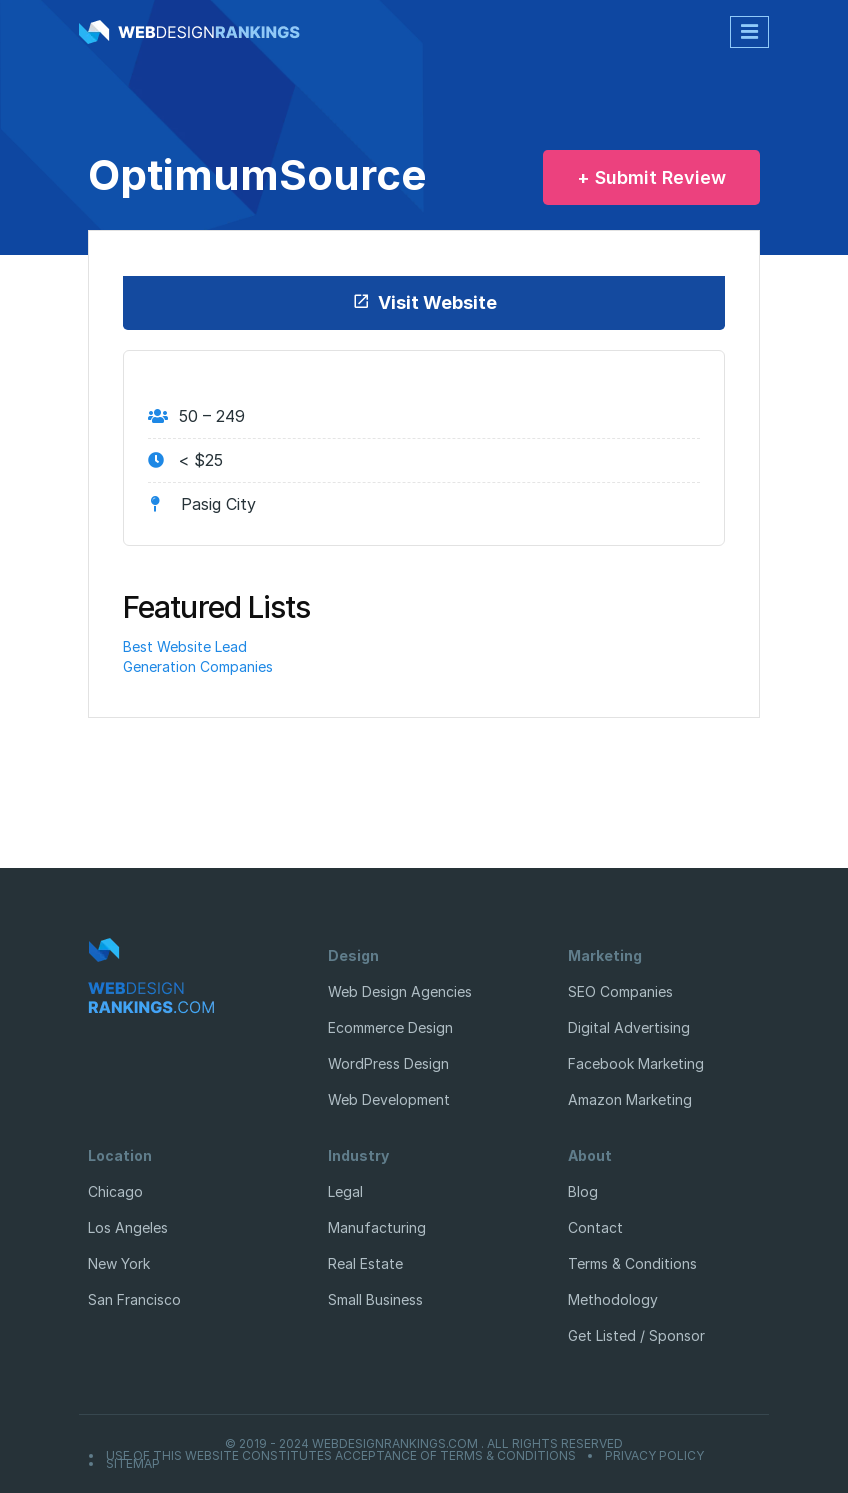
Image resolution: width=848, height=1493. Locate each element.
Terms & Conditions (632, 1263)
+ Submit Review (651, 177)
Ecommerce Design (390, 1027)
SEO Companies (620, 991)
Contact (595, 1227)
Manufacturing (377, 1227)
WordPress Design (388, 1063)
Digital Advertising (629, 1027)
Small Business (375, 1299)
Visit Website (424, 302)
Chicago (115, 1191)
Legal (345, 1191)
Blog (583, 1191)
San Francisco (134, 1299)
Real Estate (365, 1263)
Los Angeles (128, 1227)
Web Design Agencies (400, 991)
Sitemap (133, 1464)
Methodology (613, 1299)
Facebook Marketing (636, 1063)
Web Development (389, 1099)
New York (119, 1263)
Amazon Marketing (630, 1099)
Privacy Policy (654, 1456)
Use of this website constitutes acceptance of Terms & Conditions (341, 1456)
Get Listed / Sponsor (636, 1335)
